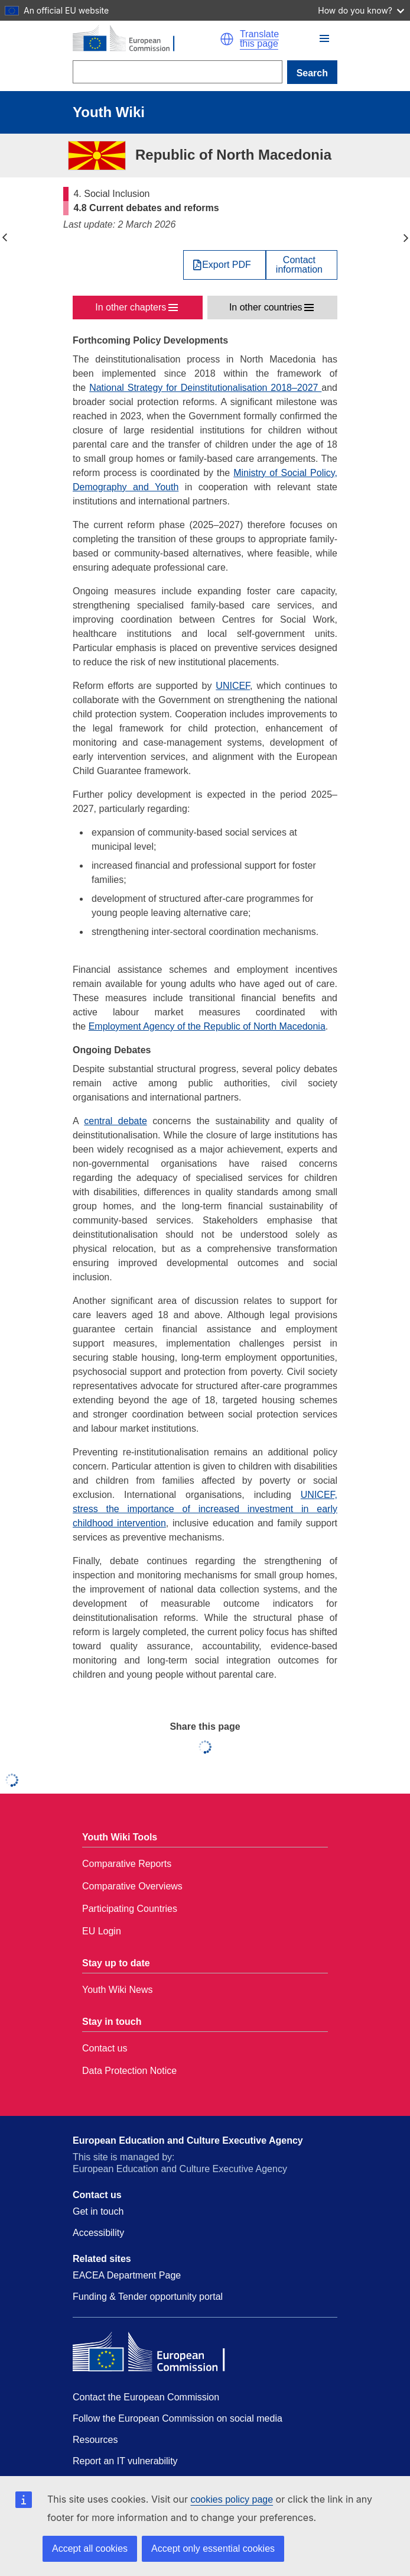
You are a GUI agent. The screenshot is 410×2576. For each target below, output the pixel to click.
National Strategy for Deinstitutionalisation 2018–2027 (205, 388)
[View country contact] (301, 265)
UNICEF (233, 686)
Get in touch (98, 2211)
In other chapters (130, 307)
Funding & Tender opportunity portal (148, 2297)
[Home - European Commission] (146, 39)
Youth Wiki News (117, 1990)
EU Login (101, 1931)
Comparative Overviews (132, 1886)
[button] (227, 39)
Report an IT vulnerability (125, 2461)
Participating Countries (129, 1909)
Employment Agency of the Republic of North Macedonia (207, 1026)
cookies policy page (231, 2499)
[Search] (177, 71)
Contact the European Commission (146, 2397)
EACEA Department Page (127, 2275)
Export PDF (226, 265)
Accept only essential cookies (213, 2548)
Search (312, 73)
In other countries (265, 307)
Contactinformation (299, 264)
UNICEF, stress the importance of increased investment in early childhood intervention (205, 1509)
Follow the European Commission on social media (177, 2418)
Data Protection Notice (129, 2071)
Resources (95, 2440)
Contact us (104, 2048)
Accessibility (98, 2233)
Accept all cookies (90, 2548)
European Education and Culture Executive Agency (188, 2140)
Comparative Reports (126, 1864)
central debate (115, 1121)
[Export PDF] (224, 265)
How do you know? (361, 10)
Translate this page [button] (259, 39)
